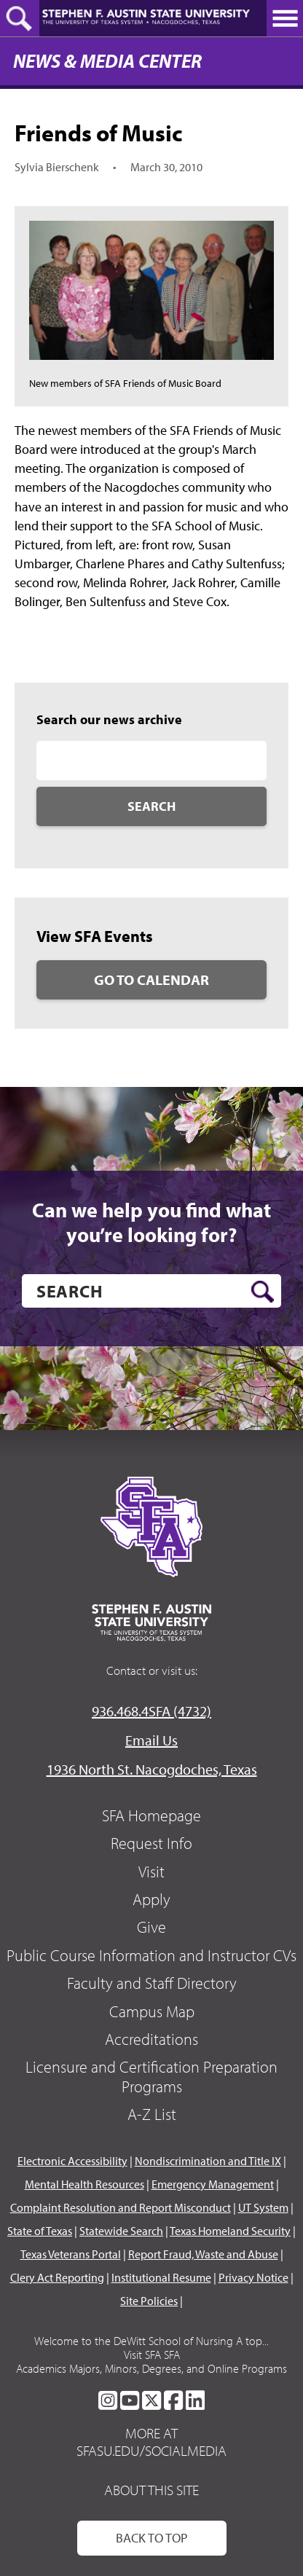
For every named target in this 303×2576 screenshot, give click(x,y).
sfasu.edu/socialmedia (151, 2450)
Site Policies (149, 2300)
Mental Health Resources (84, 2184)
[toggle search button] (19, 18)
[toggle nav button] (285, 18)
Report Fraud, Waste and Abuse (203, 2254)
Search (151, 806)
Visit (151, 1871)
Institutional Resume (161, 2277)
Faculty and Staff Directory (152, 1983)
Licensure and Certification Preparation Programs (151, 2076)
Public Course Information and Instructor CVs (151, 1955)
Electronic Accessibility (72, 2160)
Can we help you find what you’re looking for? (151, 1222)
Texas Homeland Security (230, 2230)
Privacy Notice (253, 2277)
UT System (263, 2207)
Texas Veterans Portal (70, 2254)
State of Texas (39, 2230)
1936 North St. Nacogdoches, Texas (152, 1769)
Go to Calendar (151, 979)
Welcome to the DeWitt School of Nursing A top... (151, 2340)
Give (151, 1927)
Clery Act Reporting (57, 2277)
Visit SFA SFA (152, 2354)
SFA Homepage (151, 1815)
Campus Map (151, 2011)
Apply (151, 1899)
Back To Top (152, 2537)
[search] (151, 1291)
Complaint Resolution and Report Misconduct (120, 2207)
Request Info (151, 1843)
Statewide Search (121, 2230)
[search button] (262, 1291)
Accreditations (151, 2039)
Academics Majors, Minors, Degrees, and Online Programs (151, 2368)
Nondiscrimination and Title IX (208, 2160)
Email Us (151, 1740)
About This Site (151, 2490)
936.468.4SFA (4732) (151, 1711)
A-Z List (151, 2114)
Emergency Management (213, 2184)
